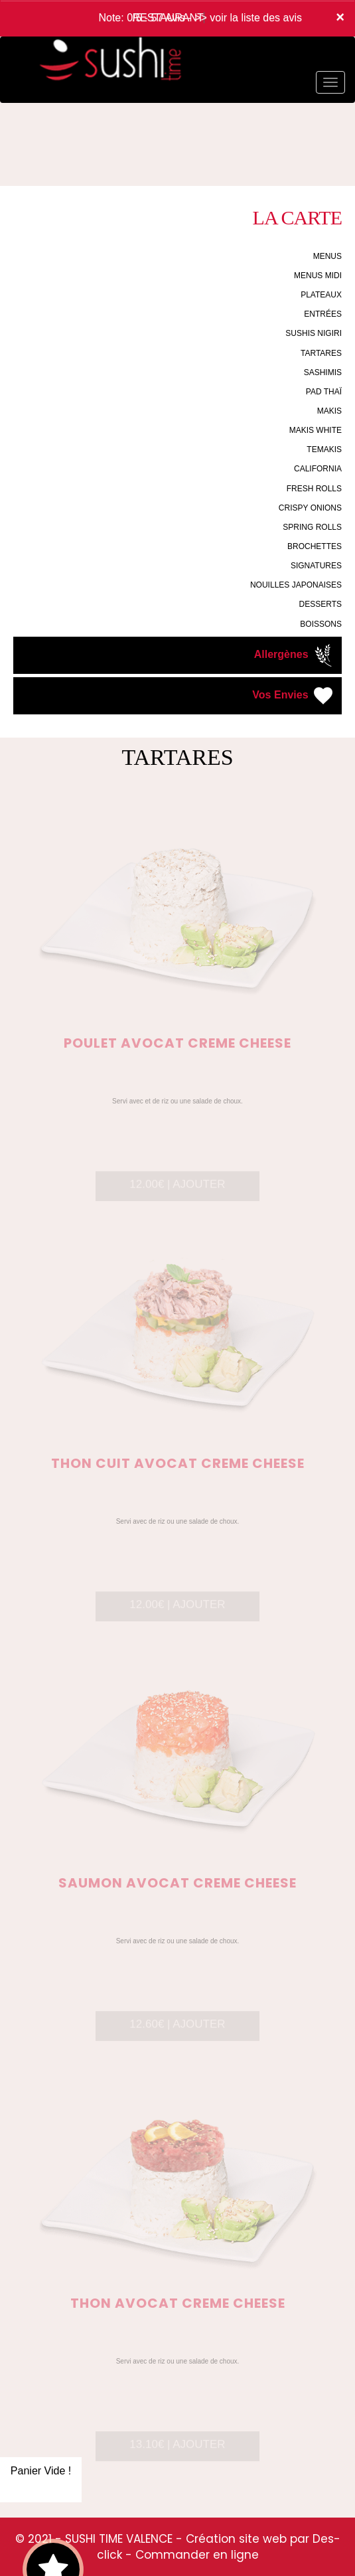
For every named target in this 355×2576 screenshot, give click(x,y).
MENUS (327, 256)
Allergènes (294, 655)
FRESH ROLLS (314, 488)
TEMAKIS (324, 449)
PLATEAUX (321, 294)
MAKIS (329, 411)
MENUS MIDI (318, 275)
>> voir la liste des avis (248, 17)
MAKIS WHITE (315, 430)
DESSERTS (320, 604)
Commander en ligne (197, 2555)
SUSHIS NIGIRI (313, 333)
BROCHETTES (314, 546)
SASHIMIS (323, 372)
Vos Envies (293, 696)
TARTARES (321, 353)
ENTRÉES (323, 314)
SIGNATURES (316, 565)
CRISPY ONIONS (310, 508)
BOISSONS (321, 624)
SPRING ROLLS (312, 527)
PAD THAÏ (324, 391)
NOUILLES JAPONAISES (296, 585)
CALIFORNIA (318, 468)
